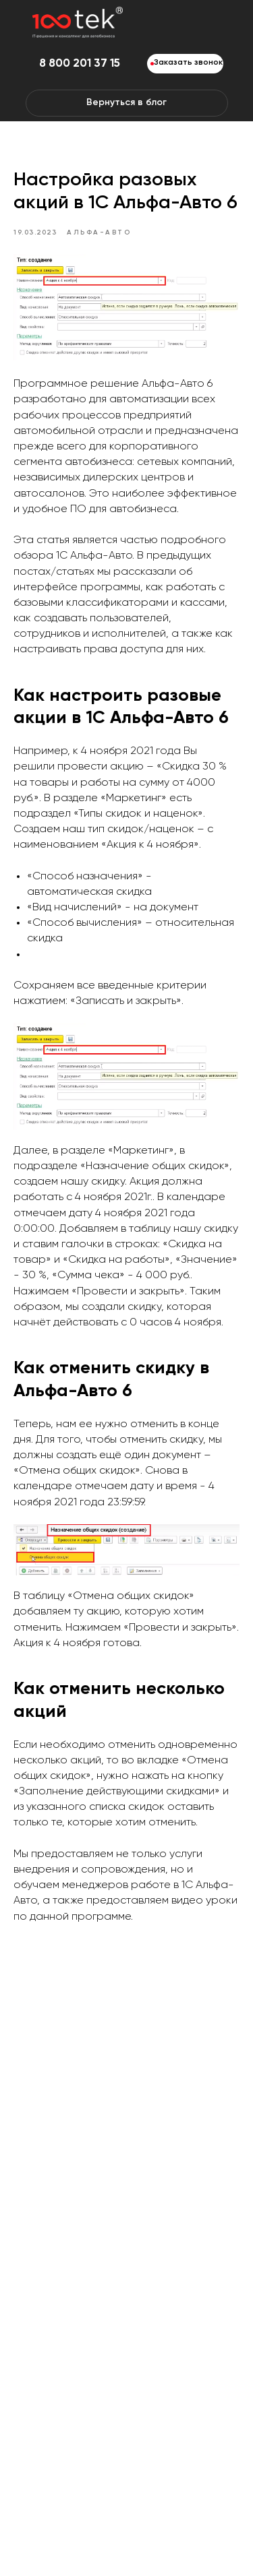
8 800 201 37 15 (79, 63)
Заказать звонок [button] (188, 63)
